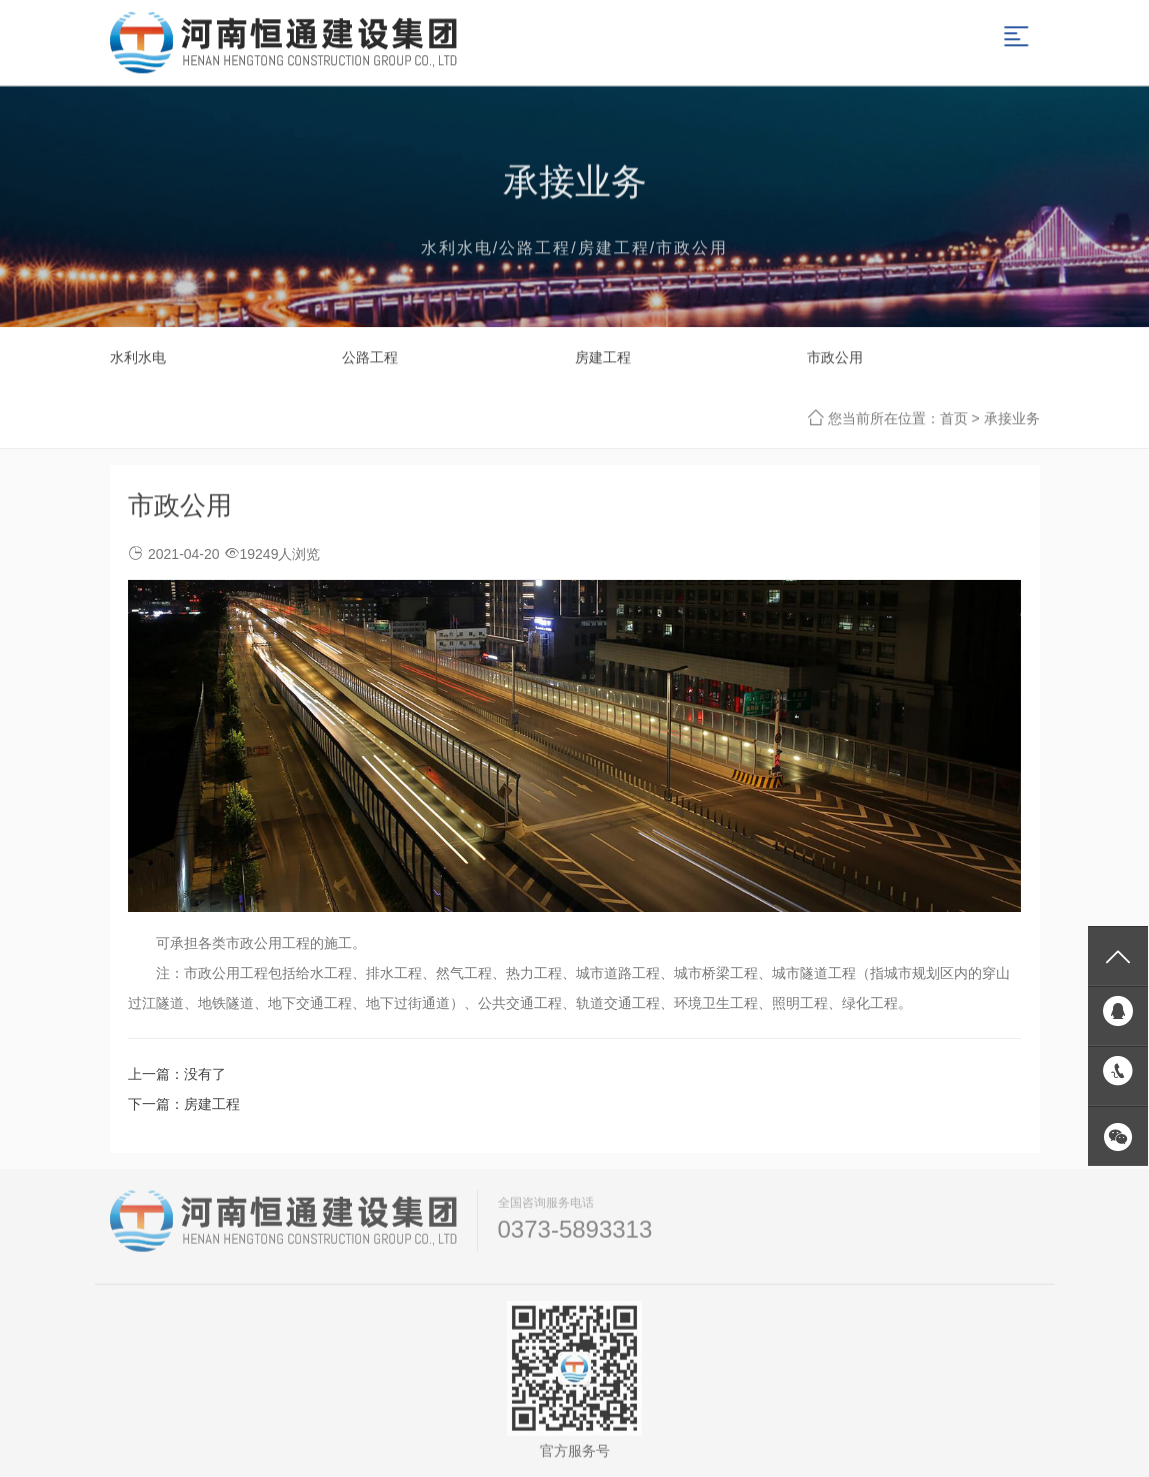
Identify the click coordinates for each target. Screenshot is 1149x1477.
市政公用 (835, 358)
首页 (954, 419)
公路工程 (370, 358)
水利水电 (138, 358)
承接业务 (1012, 419)
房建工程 (603, 358)
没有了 (205, 1074)
